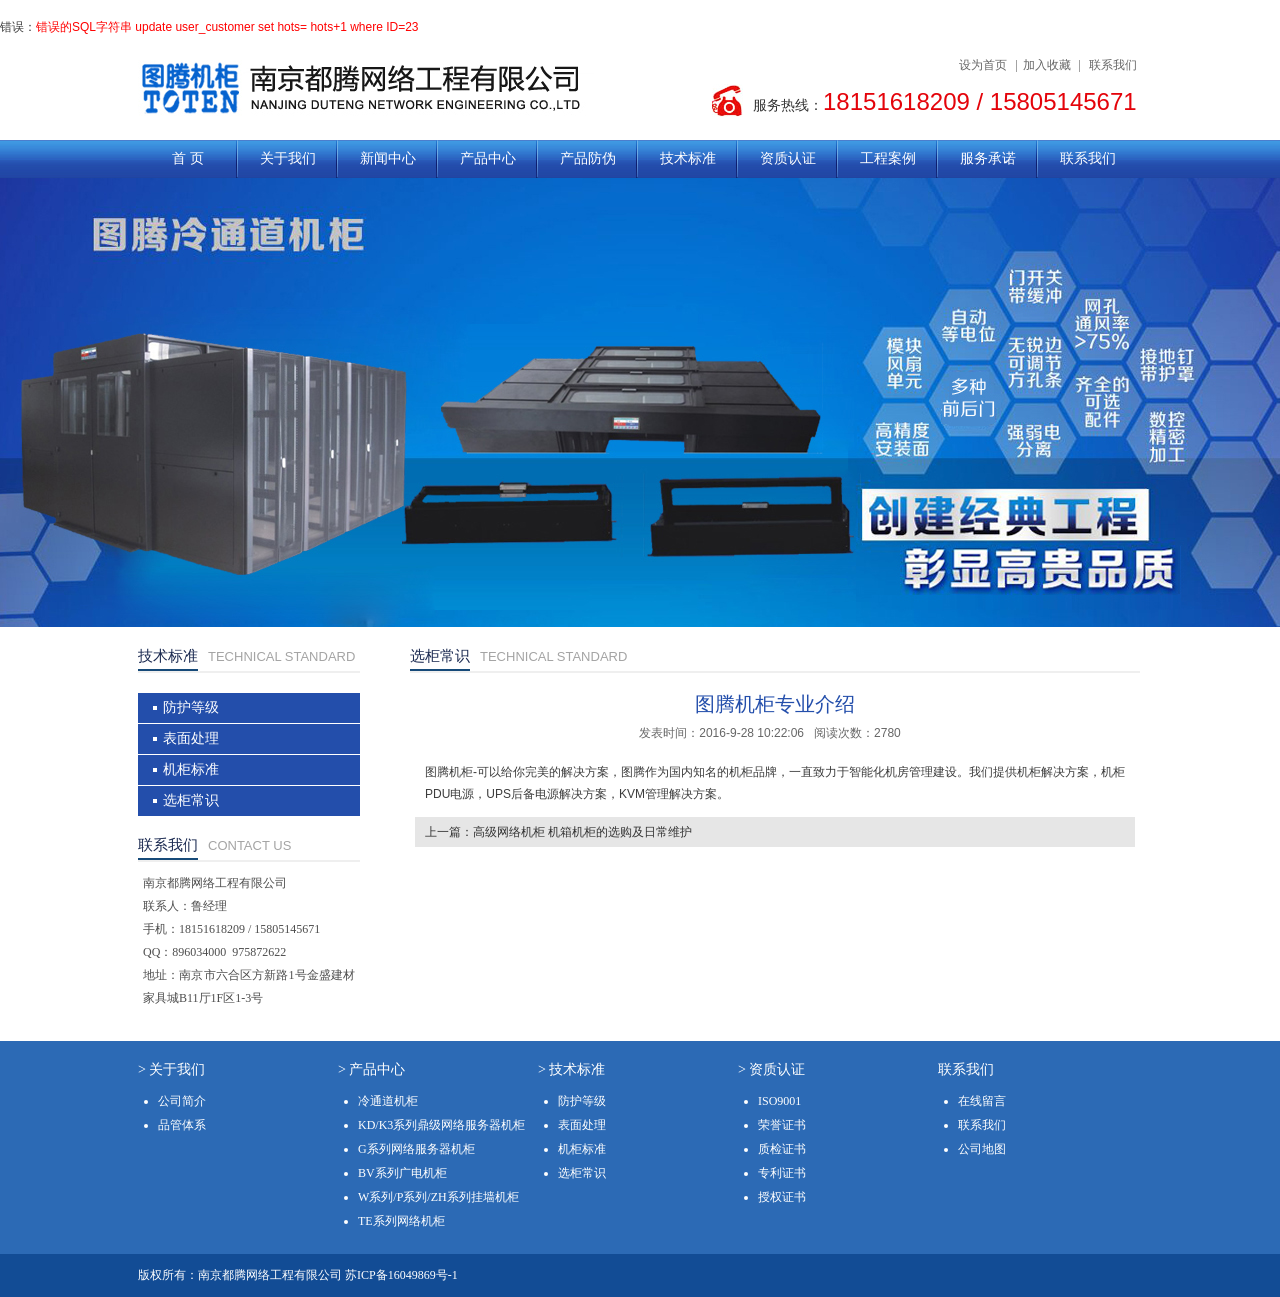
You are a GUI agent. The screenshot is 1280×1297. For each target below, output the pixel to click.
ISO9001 (779, 1101)
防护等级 (191, 707)
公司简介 (182, 1101)
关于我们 (288, 158)
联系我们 (1113, 65)
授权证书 (782, 1197)
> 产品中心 (371, 1069)
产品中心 (488, 158)
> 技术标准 (571, 1069)
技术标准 (688, 158)
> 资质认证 (771, 1069)
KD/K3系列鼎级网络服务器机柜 (441, 1125)
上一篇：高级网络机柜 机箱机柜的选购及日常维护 (558, 832)
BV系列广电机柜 (402, 1173)
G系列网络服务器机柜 (416, 1149)
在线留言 (982, 1101)
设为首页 (983, 65)
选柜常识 (191, 800)
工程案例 (888, 158)
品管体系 (182, 1125)
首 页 (188, 158)
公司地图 (982, 1149)
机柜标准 (191, 769)
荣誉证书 (782, 1125)
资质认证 (788, 158)
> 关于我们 (171, 1069)
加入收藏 (1047, 65)
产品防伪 (588, 158)
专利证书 (782, 1173)
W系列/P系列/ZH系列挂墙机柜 (438, 1197)
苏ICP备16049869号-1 (401, 1275)
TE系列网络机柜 (401, 1221)
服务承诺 (988, 158)
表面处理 (191, 738)
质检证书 (782, 1149)
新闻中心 (388, 158)
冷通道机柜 (388, 1101)
